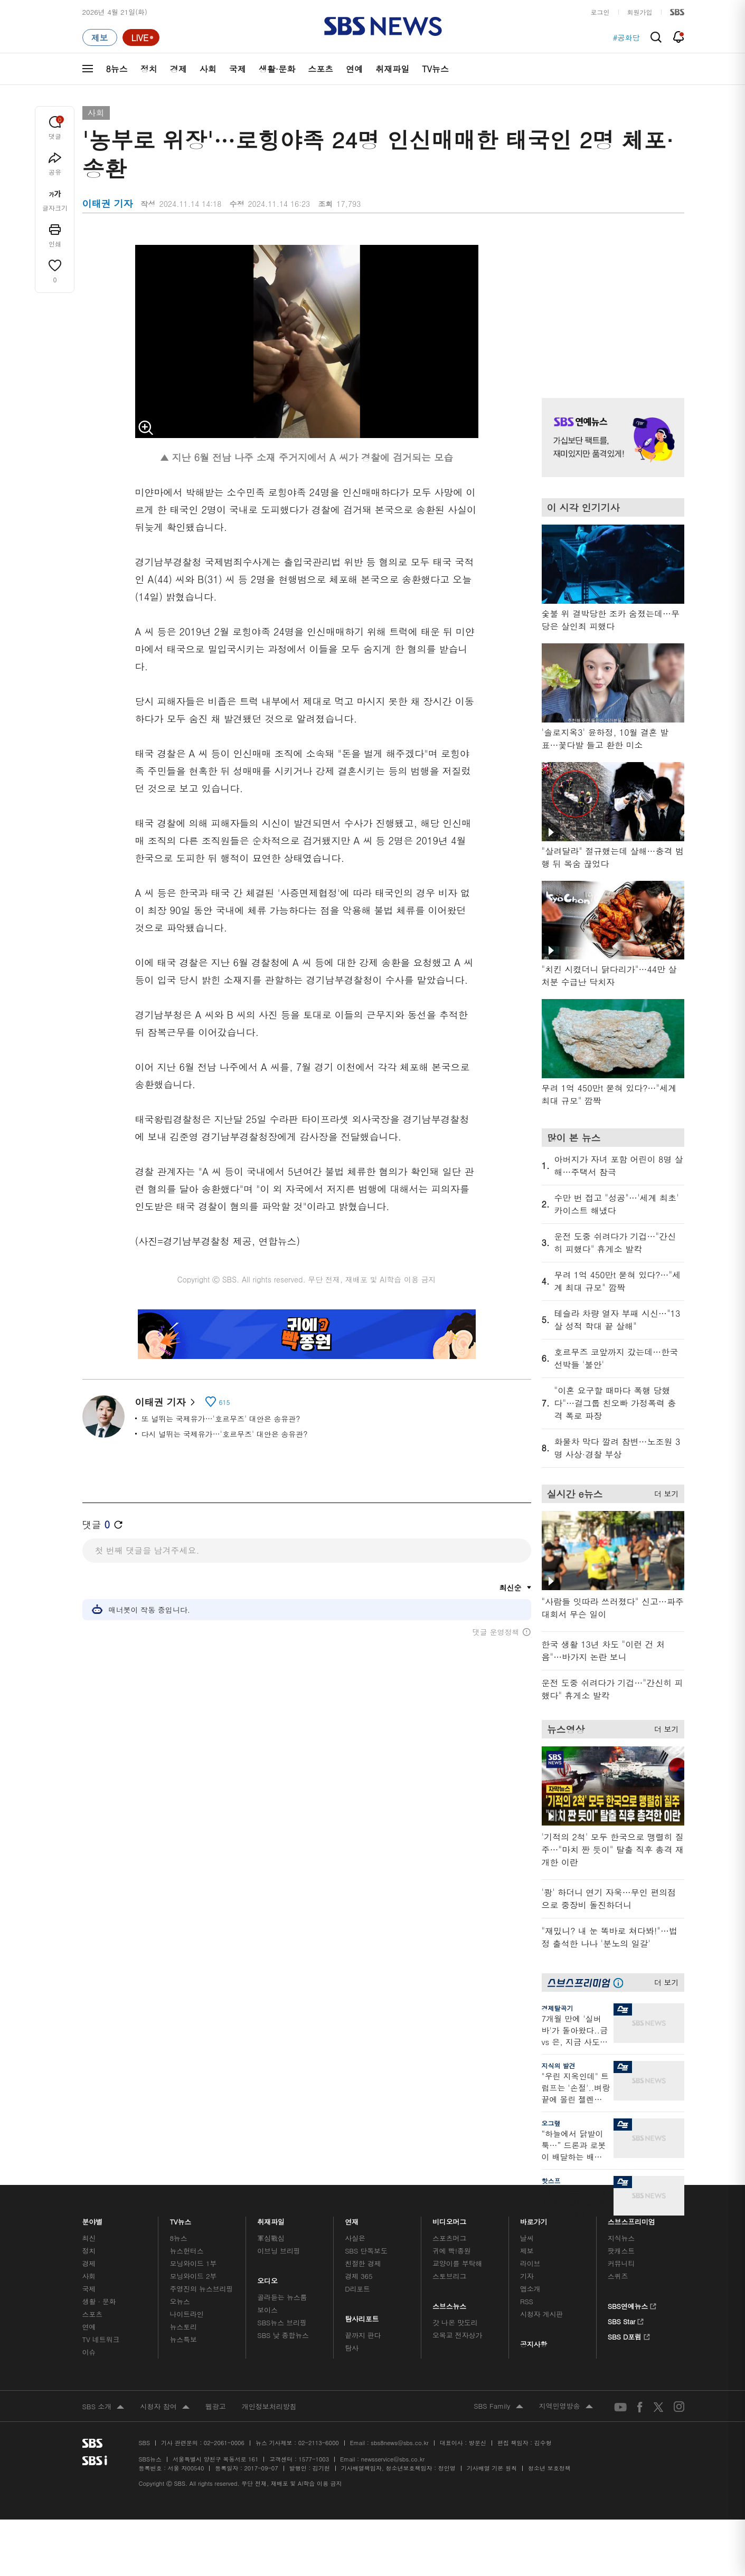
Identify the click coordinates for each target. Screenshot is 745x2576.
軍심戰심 (270, 2238)
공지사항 (533, 2344)
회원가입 (640, 11)
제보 (527, 2251)
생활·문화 (277, 69)
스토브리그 (449, 2276)
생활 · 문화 (99, 2301)
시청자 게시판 (541, 2314)
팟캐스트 (621, 2251)
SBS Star (626, 2320)
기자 (527, 2276)
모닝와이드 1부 (192, 2263)
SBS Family (498, 2406)
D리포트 (357, 2289)
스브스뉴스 (449, 2303)
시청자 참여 (164, 2407)
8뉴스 (117, 69)
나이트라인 (186, 2314)
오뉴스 (179, 2301)
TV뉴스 (435, 69)
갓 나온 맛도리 (455, 2322)
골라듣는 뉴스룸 (282, 2297)
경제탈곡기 (557, 2007)
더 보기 (664, 1492)
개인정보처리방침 (269, 2406)
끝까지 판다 (363, 2335)
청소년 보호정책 (549, 2468)
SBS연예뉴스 (632, 2305)
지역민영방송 (566, 2406)
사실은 (355, 2238)
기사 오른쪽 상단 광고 (610, 303)
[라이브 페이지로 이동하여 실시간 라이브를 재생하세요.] (140, 37)
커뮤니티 (621, 2263)
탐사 (352, 2348)
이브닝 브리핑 (278, 2251)
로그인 (600, 11)
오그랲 (551, 2122)
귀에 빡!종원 (451, 2251)
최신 (89, 2238)
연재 (352, 2219)
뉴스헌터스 (186, 2251)
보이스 (267, 2310)
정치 (148, 69)
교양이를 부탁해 (457, 2263)
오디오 (267, 2278)
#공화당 (626, 37)
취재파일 (392, 69)
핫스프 (551, 2180)
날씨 (527, 2238)
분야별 (92, 2219)
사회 (208, 69)
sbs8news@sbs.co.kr (399, 2443)
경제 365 (358, 2276)
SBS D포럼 (629, 2335)
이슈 (89, 2352)
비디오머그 (449, 2219)
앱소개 (530, 2289)
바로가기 (534, 2219)
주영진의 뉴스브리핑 (201, 2289)
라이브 (530, 2263)
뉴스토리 (182, 2327)
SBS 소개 (103, 2407)
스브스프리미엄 (631, 2219)
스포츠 (320, 69)
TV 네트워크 (101, 2339)
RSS (526, 2301)
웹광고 (215, 2406)
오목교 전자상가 (457, 2335)
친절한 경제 (363, 2263)
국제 (237, 69)
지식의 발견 (559, 2065)
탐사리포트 (362, 2316)
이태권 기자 (165, 1402)
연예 (354, 69)
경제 (178, 69)
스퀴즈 (618, 2276)
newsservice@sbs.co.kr (393, 2459)
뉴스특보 (182, 2339)
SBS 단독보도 (366, 2251)
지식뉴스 (621, 2238)
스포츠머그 (449, 2238)
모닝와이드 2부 (192, 2276)
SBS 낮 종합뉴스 (283, 2335)
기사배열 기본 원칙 (492, 2468)
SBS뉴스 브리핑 (282, 2322)
